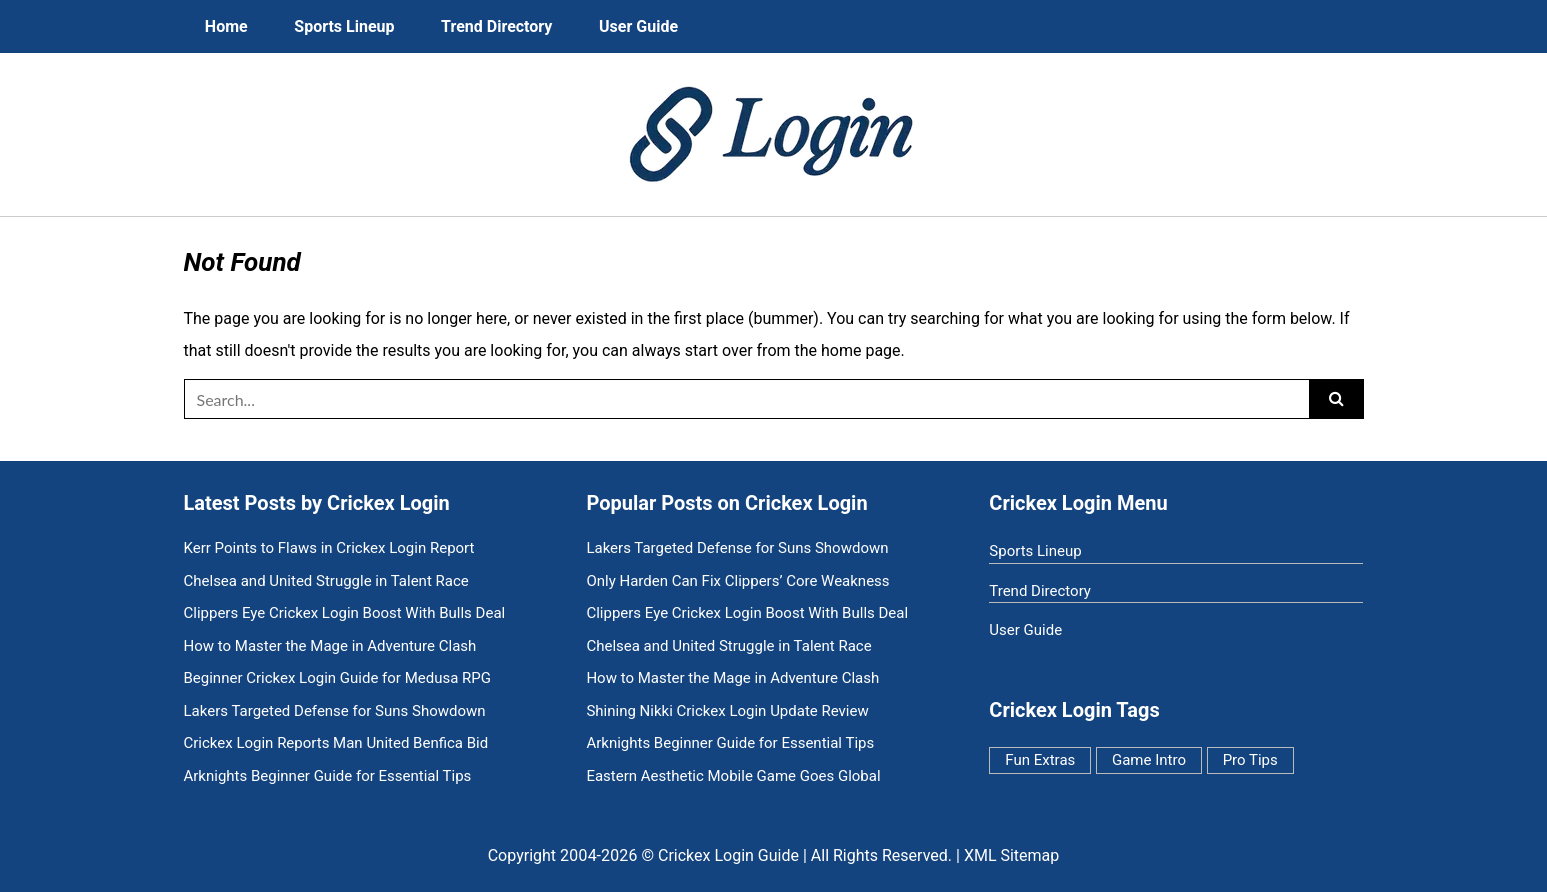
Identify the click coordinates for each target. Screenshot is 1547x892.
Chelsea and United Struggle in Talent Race (326, 581)
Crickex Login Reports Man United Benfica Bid (336, 743)
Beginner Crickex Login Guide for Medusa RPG (338, 678)
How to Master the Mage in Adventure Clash (330, 646)
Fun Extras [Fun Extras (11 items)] (1040, 760)
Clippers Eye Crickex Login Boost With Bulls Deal (345, 613)
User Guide (638, 26)
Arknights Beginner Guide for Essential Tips (328, 776)
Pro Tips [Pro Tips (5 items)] (1250, 760)
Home (226, 26)
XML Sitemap (1011, 855)
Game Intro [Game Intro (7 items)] (1149, 760)
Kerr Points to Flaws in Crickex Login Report (329, 548)
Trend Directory (496, 26)
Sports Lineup (344, 26)
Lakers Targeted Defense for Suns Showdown (335, 711)
